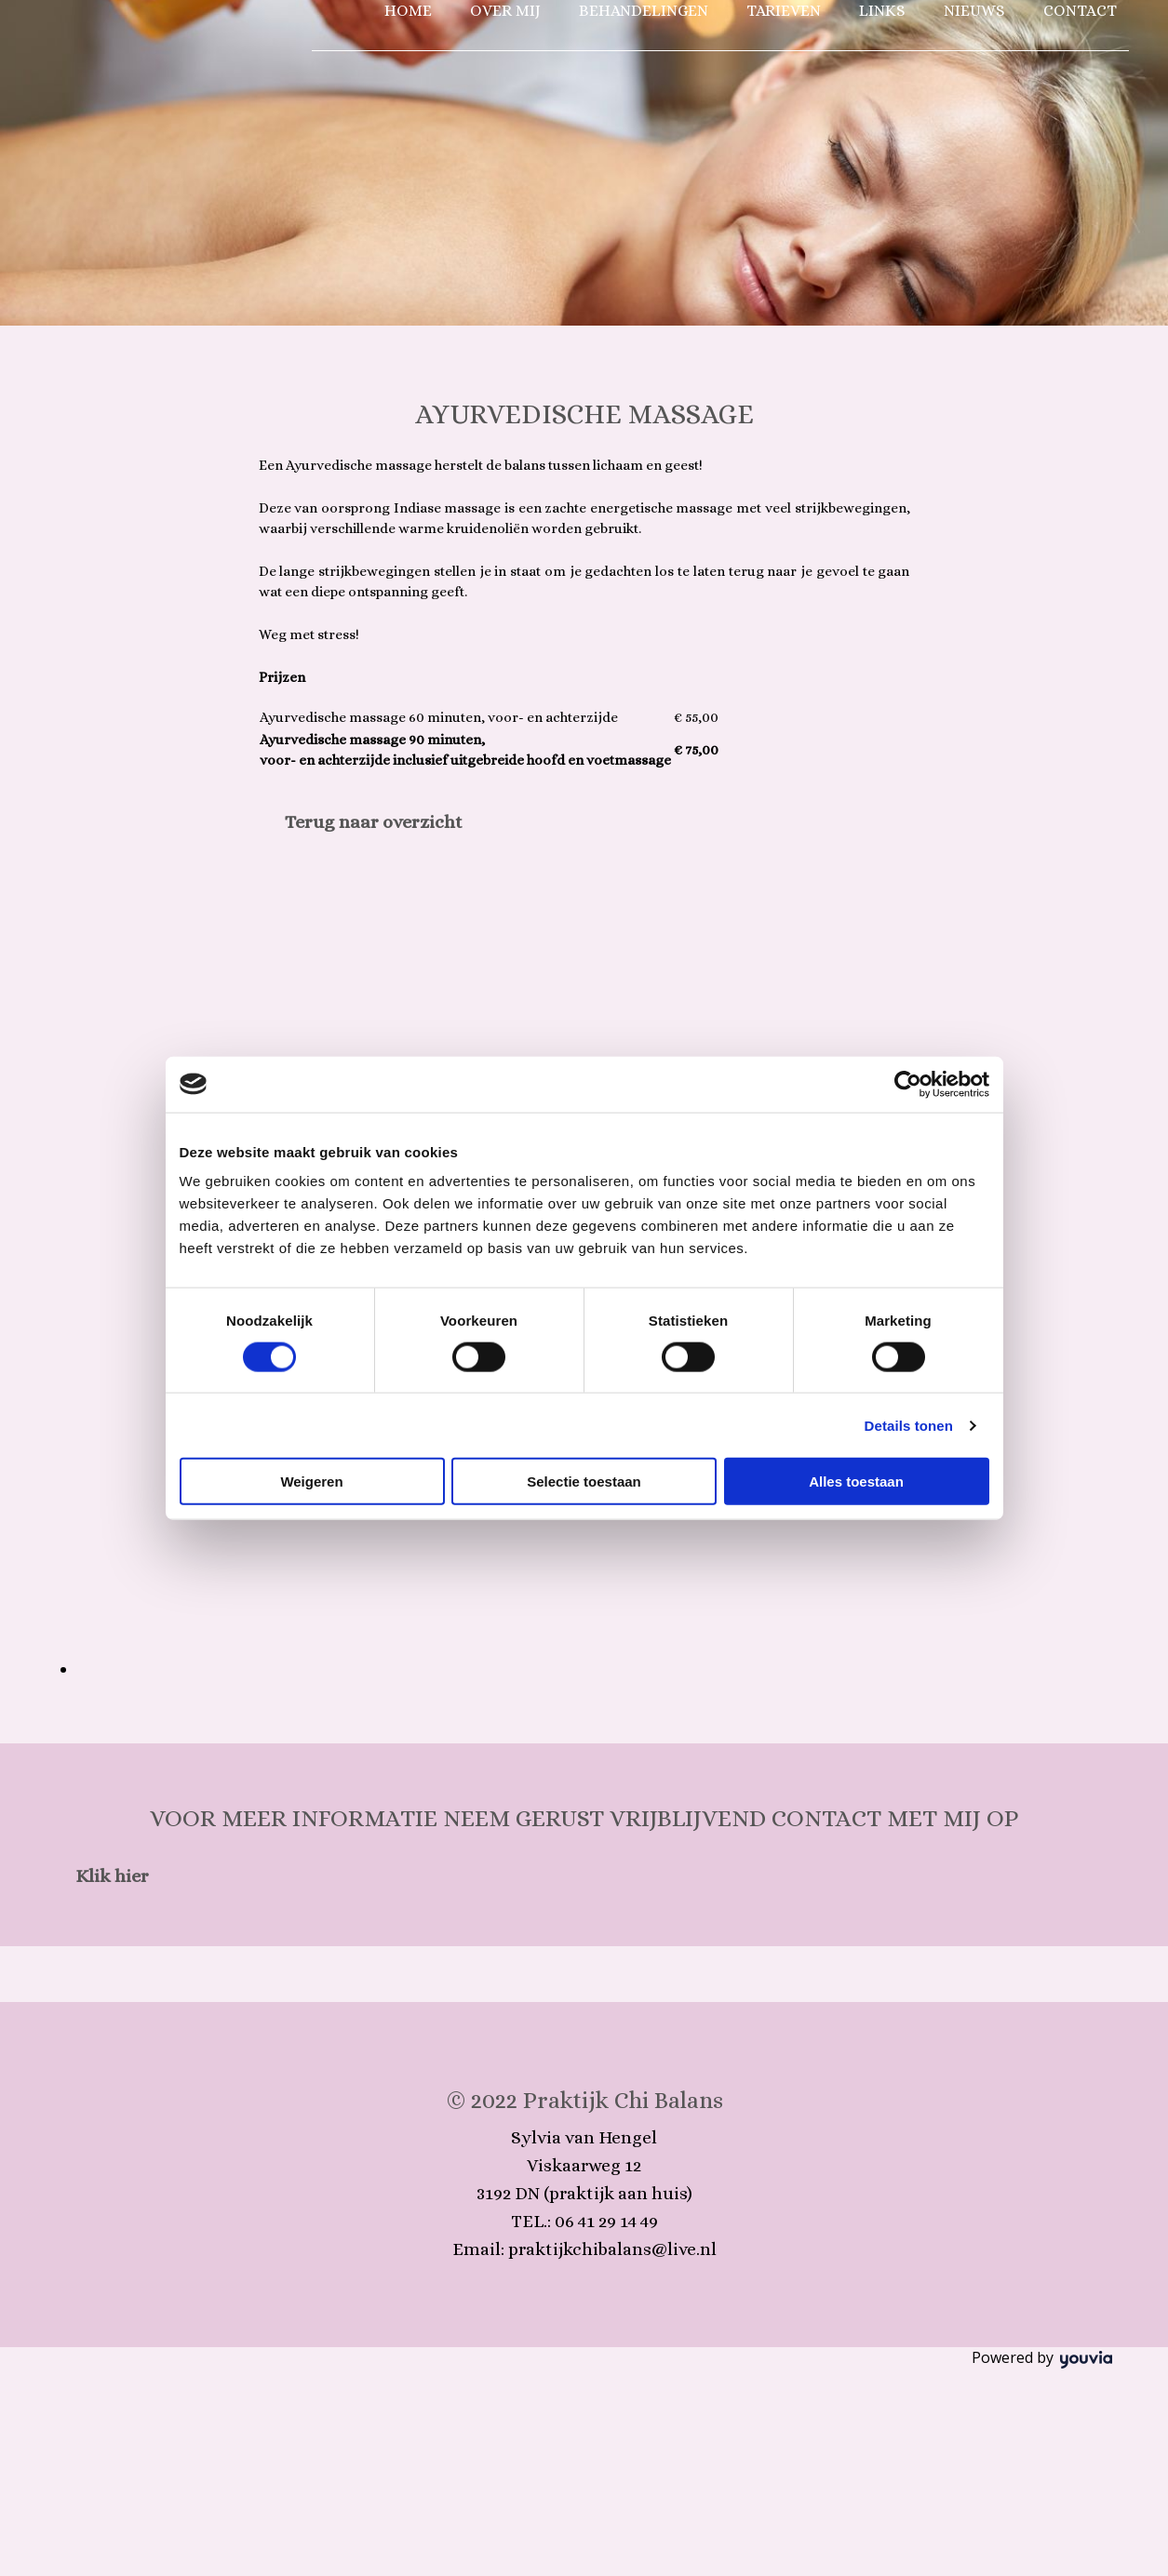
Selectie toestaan (584, 1481)
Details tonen (909, 1425)
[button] (374, 822)
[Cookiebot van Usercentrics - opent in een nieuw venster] (907, 1084)
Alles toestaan (856, 1481)
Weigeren (311, 1481)
